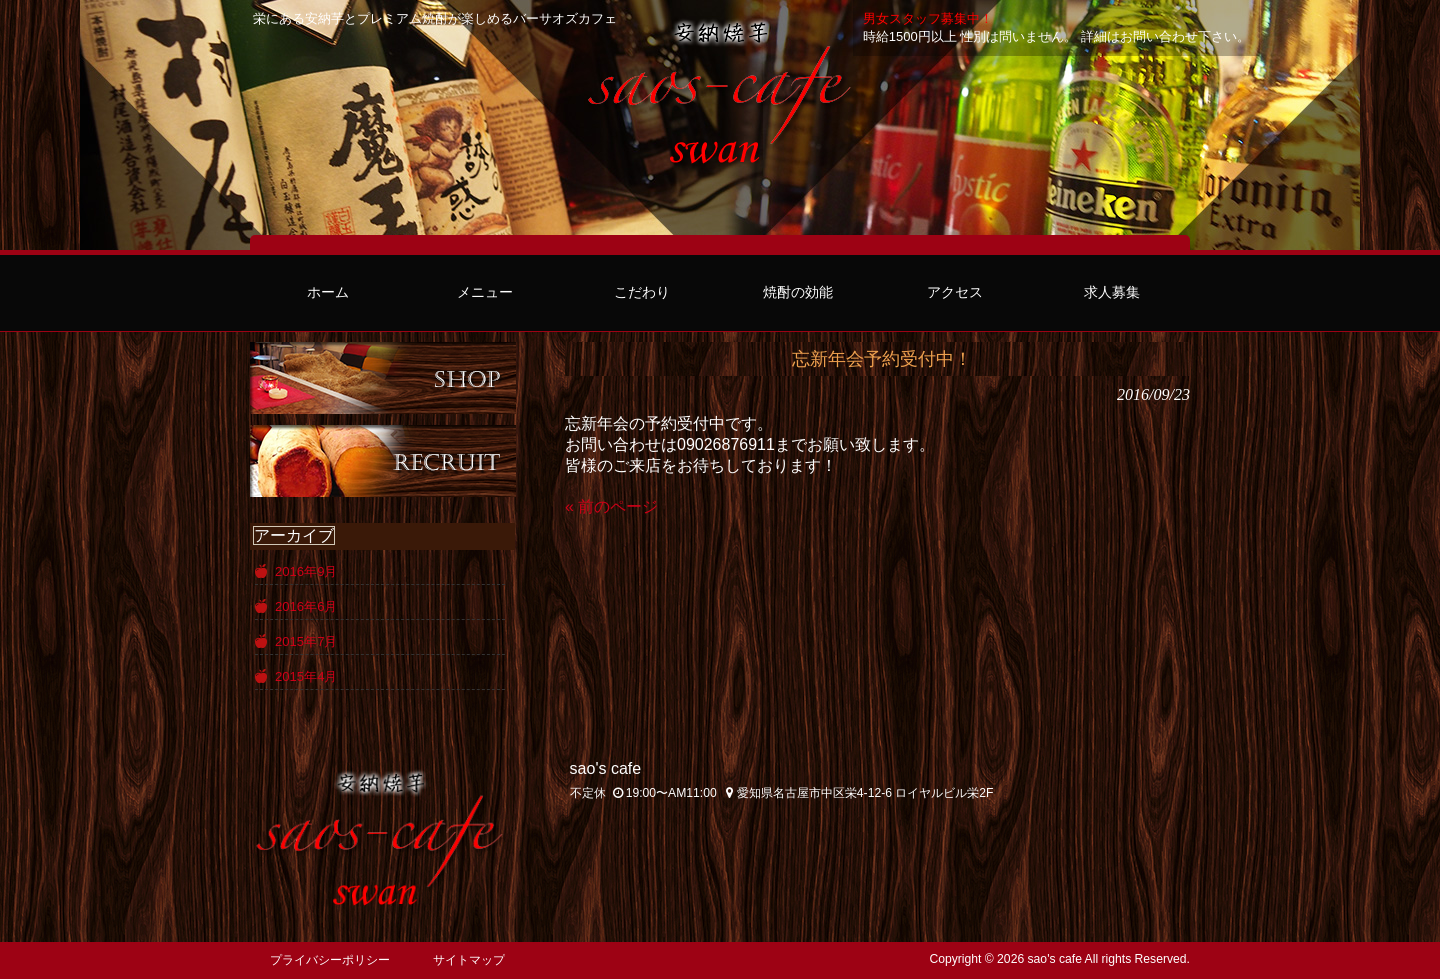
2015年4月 (306, 676)
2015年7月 (306, 641)
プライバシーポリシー (330, 960)
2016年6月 (306, 606)
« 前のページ (611, 506)
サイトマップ (469, 960)
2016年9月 (306, 571)
